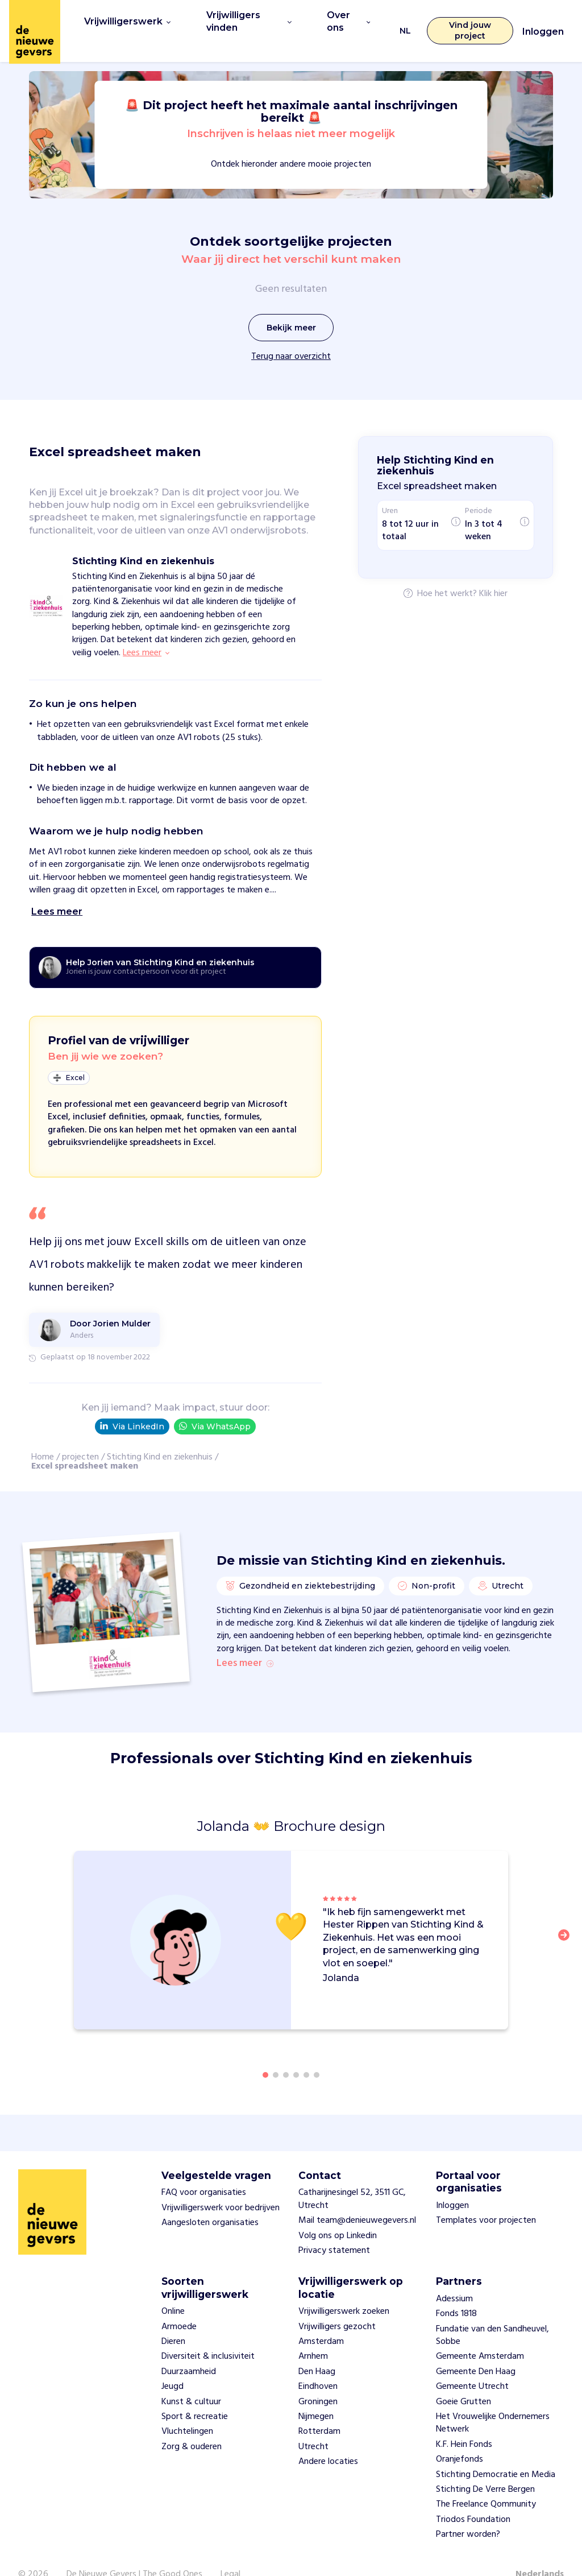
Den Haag (316, 2348)
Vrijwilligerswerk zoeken (343, 2288)
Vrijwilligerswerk (123, 20)
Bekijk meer (291, 306)
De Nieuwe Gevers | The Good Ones (134, 2551)
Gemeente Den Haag (476, 2348)
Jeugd (172, 2363)
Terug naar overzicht (291, 335)
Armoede (179, 2303)
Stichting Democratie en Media (495, 2451)
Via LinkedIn (132, 1405)
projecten (80, 1436)
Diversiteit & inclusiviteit (208, 2333)
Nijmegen (316, 2393)
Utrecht (313, 2423)
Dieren (173, 2318)
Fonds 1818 (456, 2291)
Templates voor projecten (486, 2197)
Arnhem (313, 2333)
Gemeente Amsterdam (480, 2333)
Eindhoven (318, 2363)
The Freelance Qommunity (486, 2481)
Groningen (318, 2378)
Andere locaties (328, 2439)
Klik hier (493, 573)
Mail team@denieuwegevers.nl (357, 2197)
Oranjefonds (459, 2436)
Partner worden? (468, 2511)
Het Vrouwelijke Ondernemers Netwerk (493, 2399)
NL (399, 20)
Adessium (454, 2275)
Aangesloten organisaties (210, 2200)
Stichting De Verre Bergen (485, 2466)
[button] (567, 1918)
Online (173, 2288)
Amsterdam (321, 2318)
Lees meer (245, 1641)
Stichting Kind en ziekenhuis (160, 1436)
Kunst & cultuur (191, 2378)
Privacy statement (334, 2228)
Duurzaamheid (188, 2348)
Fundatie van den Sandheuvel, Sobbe (492, 2312)
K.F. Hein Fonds (464, 2421)
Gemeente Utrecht (472, 2363)
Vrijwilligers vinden (241, 20)
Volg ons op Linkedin (337, 2212)
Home (42, 1436)
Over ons (341, 20)
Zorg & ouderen (191, 2423)
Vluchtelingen (187, 2408)
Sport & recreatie (194, 2393)
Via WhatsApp (215, 1405)
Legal (230, 2551)
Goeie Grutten (463, 2378)
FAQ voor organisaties (203, 2169)
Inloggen (543, 21)
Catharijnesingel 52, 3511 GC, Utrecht (352, 2176)
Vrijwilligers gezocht (337, 2303)
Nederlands (540, 2551)
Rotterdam (319, 2408)
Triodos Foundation (473, 2496)
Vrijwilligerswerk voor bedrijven (220, 2184)
